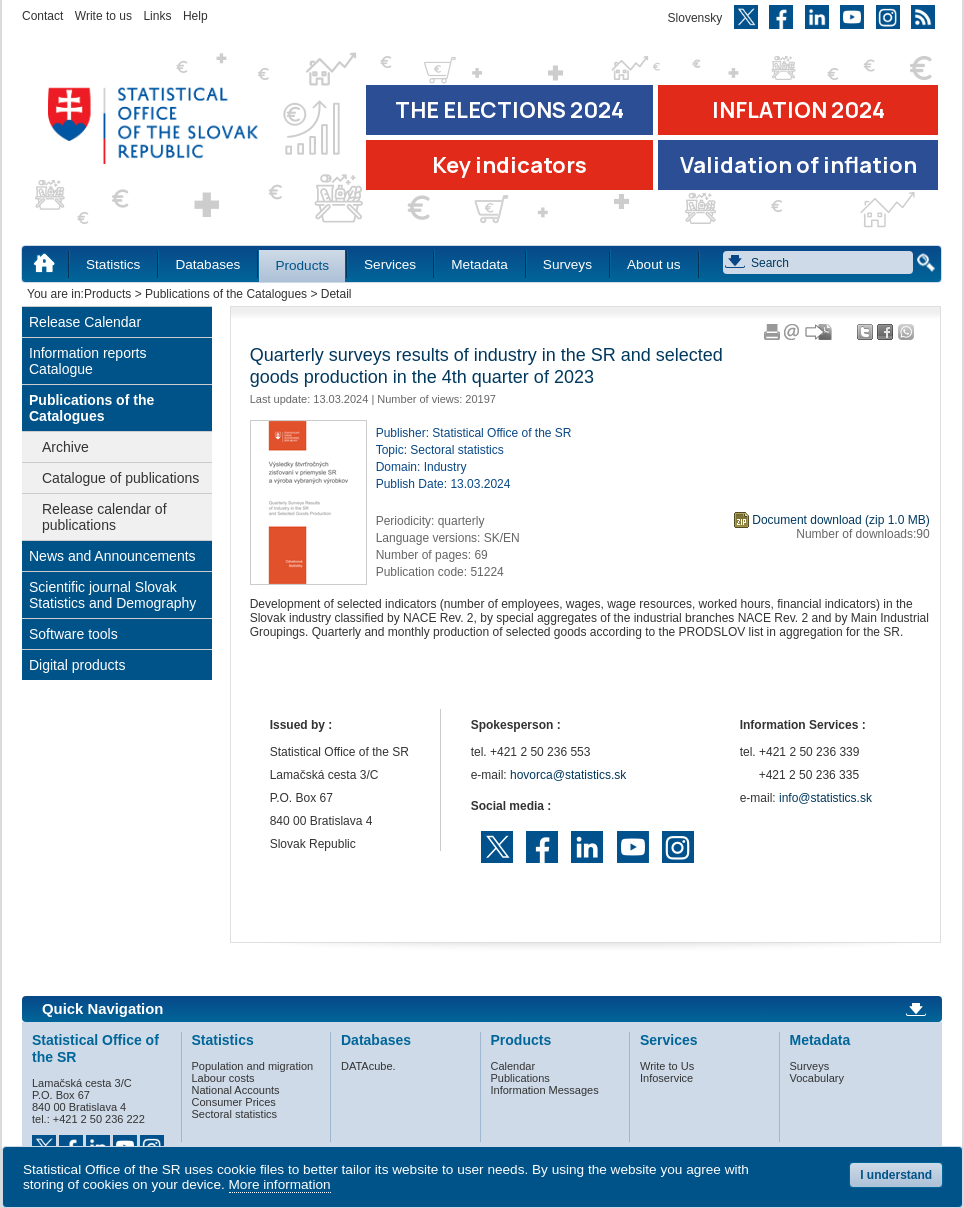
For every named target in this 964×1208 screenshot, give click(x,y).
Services (390, 264)
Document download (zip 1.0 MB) (840, 520)
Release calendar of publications (104, 517)
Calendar (513, 1066)
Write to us (103, 16)
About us (654, 264)
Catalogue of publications (120, 478)
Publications (520, 1078)
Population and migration (253, 1066)
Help (195, 16)
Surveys (567, 264)
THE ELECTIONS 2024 (509, 110)
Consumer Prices (234, 1102)
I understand (896, 1175)
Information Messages (545, 1090)
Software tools (73, 634)
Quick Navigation (102, 1009)
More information (280, 1184)
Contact (42, 16)
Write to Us (667, 1066)
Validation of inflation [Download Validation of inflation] (798, 165)
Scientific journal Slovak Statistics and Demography (112, 595)
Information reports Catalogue (88, 361)
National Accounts (236, 1090)
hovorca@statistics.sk (568, 775)
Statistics (113, 264)
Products (302, 265)
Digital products (77, 665)
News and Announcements (112, 556)
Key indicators (509, 165)
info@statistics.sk (825, 798)
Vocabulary (817, 1078)
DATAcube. (368, 1066)
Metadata (479, 264)
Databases (207, 264)
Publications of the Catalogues (226, 294)
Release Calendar (85, 322)
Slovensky (695, 18)
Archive (65, 447)
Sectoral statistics (235, 1114)
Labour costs (223, 1078)
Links (157, 16)
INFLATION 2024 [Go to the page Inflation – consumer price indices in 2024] (798, 110)
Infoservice (666, 1078)
